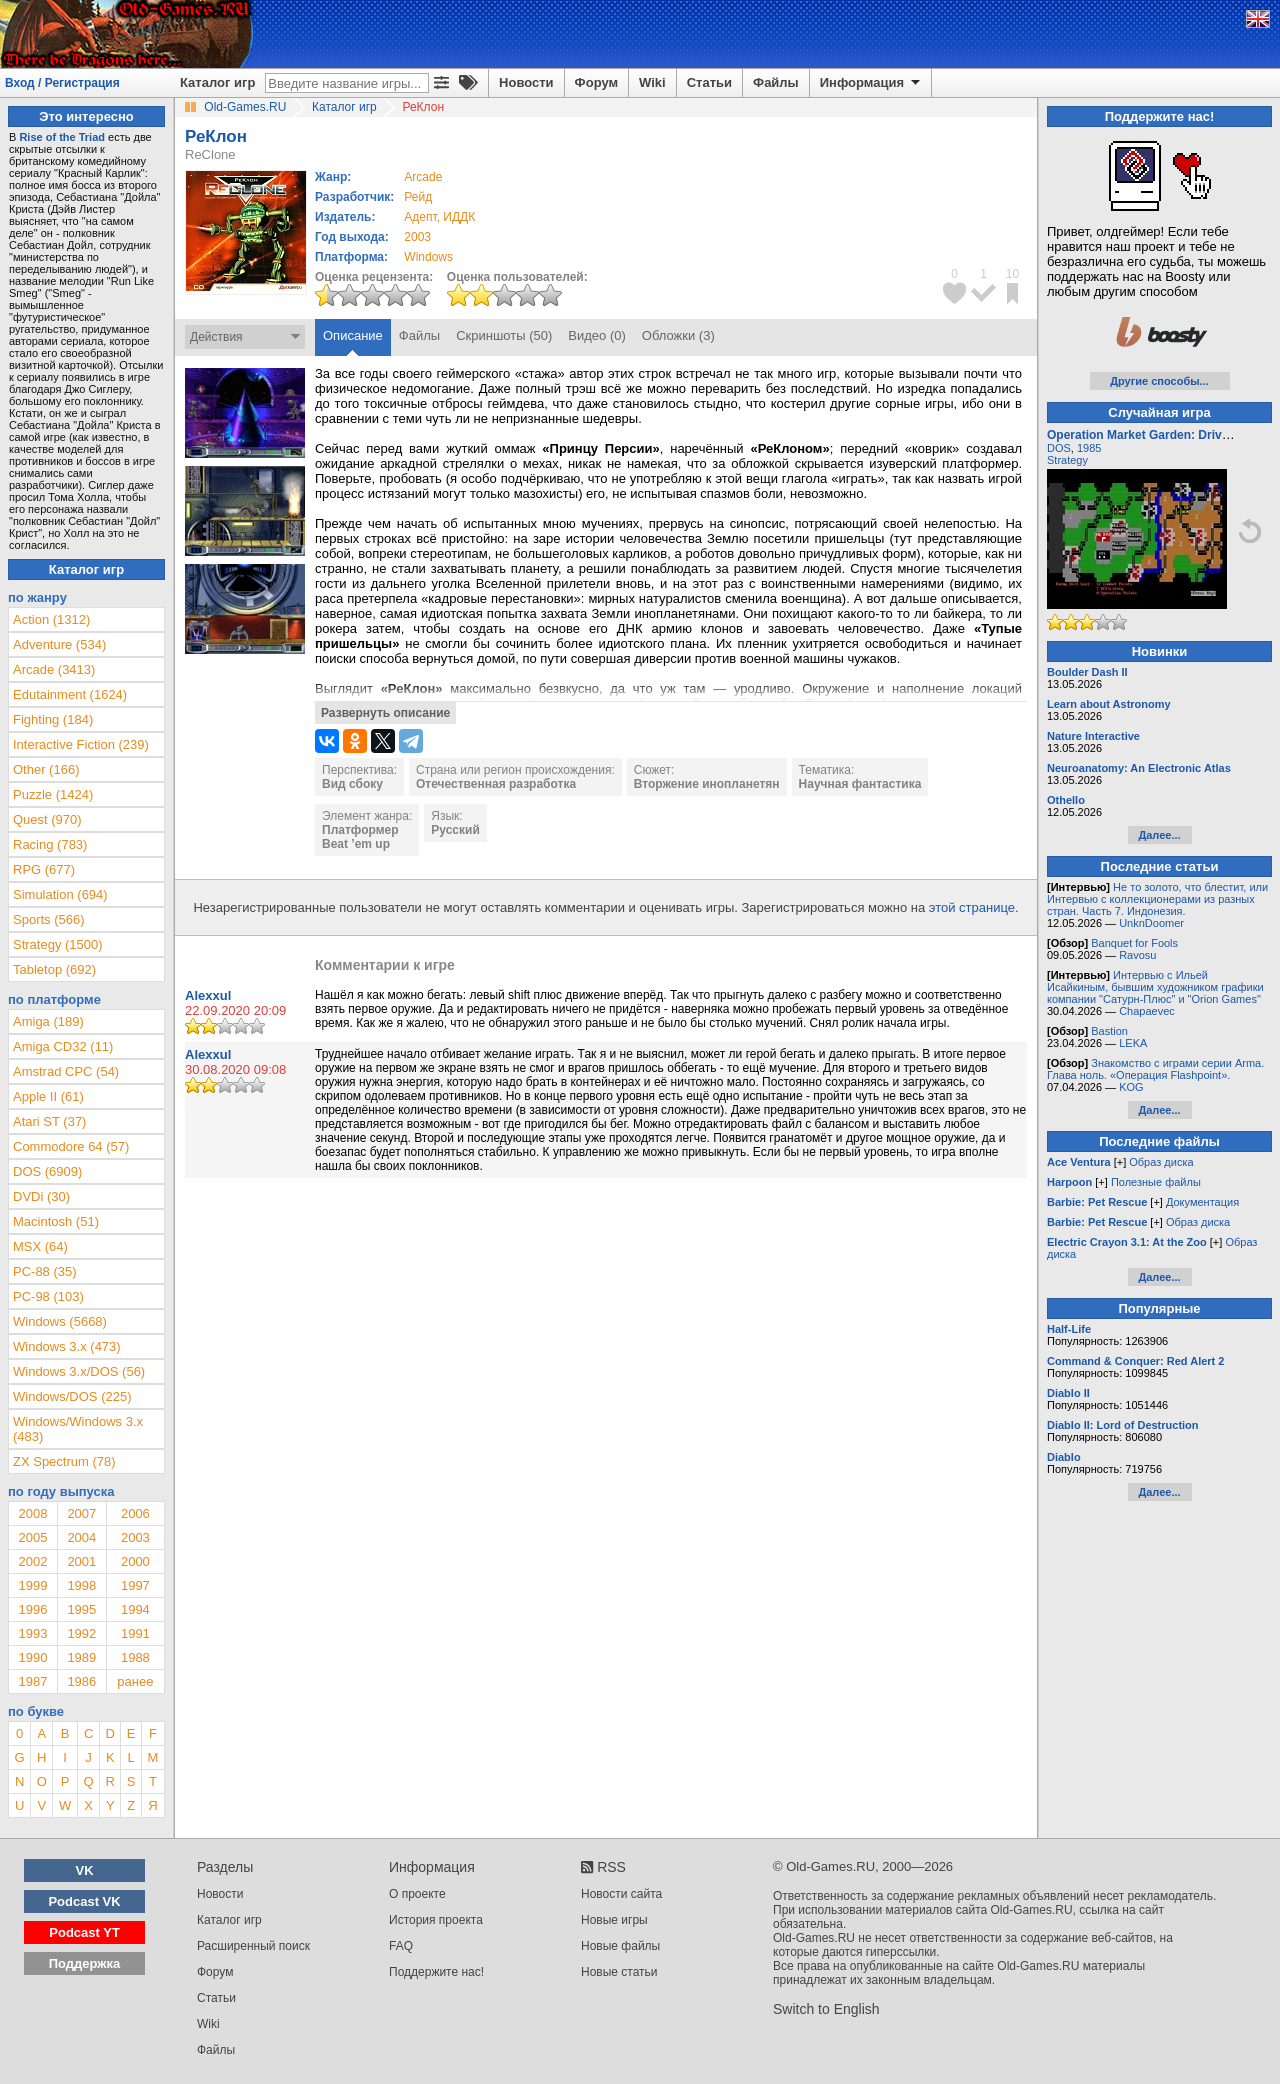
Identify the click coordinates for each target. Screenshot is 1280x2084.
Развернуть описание (385, 713)
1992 (81, 1633)
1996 (32, 1609)
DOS (1059, 448)
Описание (353, 335)
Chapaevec (1147, 1011)
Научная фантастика (860, 784)
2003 (417, 237)
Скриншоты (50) (504, 335)
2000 (135, 1561)
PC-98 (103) (48, 1296)
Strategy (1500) (58, 944)
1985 (1089, 448)
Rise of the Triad (62, 137)
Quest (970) (47, 819)
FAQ (401, 1946)
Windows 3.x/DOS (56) (79, 1371)
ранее (135, 1681)
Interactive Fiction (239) (81, 744)
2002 (32, 1561)
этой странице (972, 907)
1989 (81, 1657)
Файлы (776, 82)
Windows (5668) (60, 1321)
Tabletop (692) (54, 969)
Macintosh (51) (56, 1221)
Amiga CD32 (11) (63, 1046)
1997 (135, 1585)
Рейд (418, 197)
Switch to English (826, 2009)
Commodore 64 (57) (71, 1146)
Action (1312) (51, 619)
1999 (32, 1585)
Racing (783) (50, 844)
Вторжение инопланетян (707, 784)
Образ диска (1161, 1162)
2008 (32, 1513)
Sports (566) (49, 919)
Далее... (1159, 835)
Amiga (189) (48, 1021)
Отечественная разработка (496, 784)
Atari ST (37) (49, 1121)
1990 (32, 1657)
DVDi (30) (41, 1196)
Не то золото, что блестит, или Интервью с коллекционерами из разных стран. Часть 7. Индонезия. (1157, 899)
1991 (135, 1633)
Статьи (709, 82)
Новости (526, 82)
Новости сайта (621, 1894)
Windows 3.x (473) (67, 1346)
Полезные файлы (1156, 1182)
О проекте (417, 1894)
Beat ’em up (356, 844)
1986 (81, 1681)
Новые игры (614, 1920)
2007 (81, 1513)
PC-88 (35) (45, 1271)
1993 (32, 1633)
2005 (32, 1537)
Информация (871, 83)
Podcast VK (84, 1901)
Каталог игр (217, 82)
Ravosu (1137, 955)
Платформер (360, 830)
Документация (1202, 1202)
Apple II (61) (48, 1096)
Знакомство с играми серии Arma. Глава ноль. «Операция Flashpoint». (1155, 1069)
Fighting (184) (53, 719)
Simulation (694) (60, 894)
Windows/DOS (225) (72, 1396)
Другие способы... (1159, 381)
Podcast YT (84, 1932)
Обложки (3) (678, 335)
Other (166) (46, 769)
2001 (81, 1561)
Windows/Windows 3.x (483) (78, 1429)
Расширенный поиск (253, 1946)
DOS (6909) (47, 1171)
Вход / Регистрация (62, 83)
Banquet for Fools (1134, 943)
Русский (455, 830)
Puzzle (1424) (53, 794)
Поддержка (85, 1963)
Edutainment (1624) (70, 694)
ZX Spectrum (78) (64, 1461)
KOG (1131, 1087)
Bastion (1109, 1031)
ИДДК (459, 217)
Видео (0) (596, 335)
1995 (81, 1609)
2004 (81, 1537)
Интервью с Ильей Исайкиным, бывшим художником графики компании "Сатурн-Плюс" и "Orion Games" (1155, 987)
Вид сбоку (352, 784)
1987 (32, 1681)
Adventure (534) (59, 644)
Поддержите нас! (436, 1972)
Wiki (652, 82)
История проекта (436, 1920)
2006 (135, 1513)
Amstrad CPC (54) (66, 1071)
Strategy (1067, 460)
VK (85, 1870)
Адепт (420, 217)
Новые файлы (620, 1946)
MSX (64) (40, 1246)
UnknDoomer (1151, 923)
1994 (135, 1609)
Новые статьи (619, 1972)
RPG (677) (44, 869)
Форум (596, 82)
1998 (81, 1585)
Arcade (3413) (54, 669)
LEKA (1133, 1043)
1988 (135, 1657)
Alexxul (208, 995)
